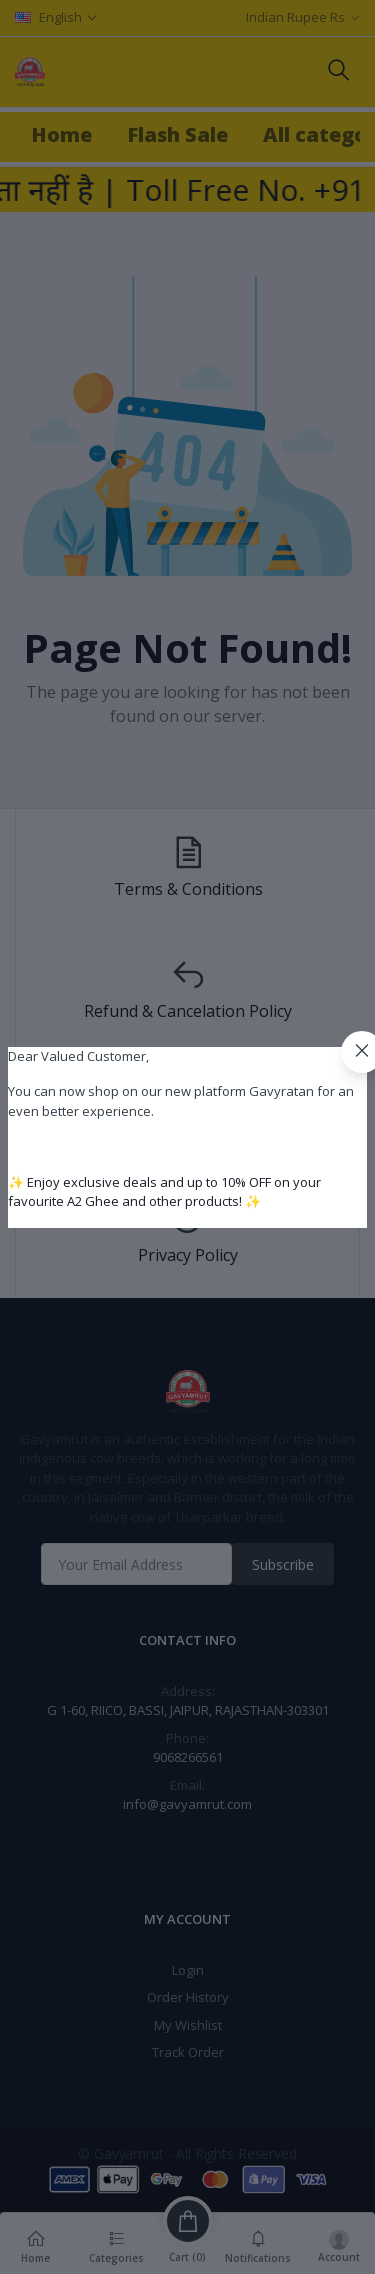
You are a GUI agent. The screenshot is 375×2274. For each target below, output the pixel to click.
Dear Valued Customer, (78, 1056)
